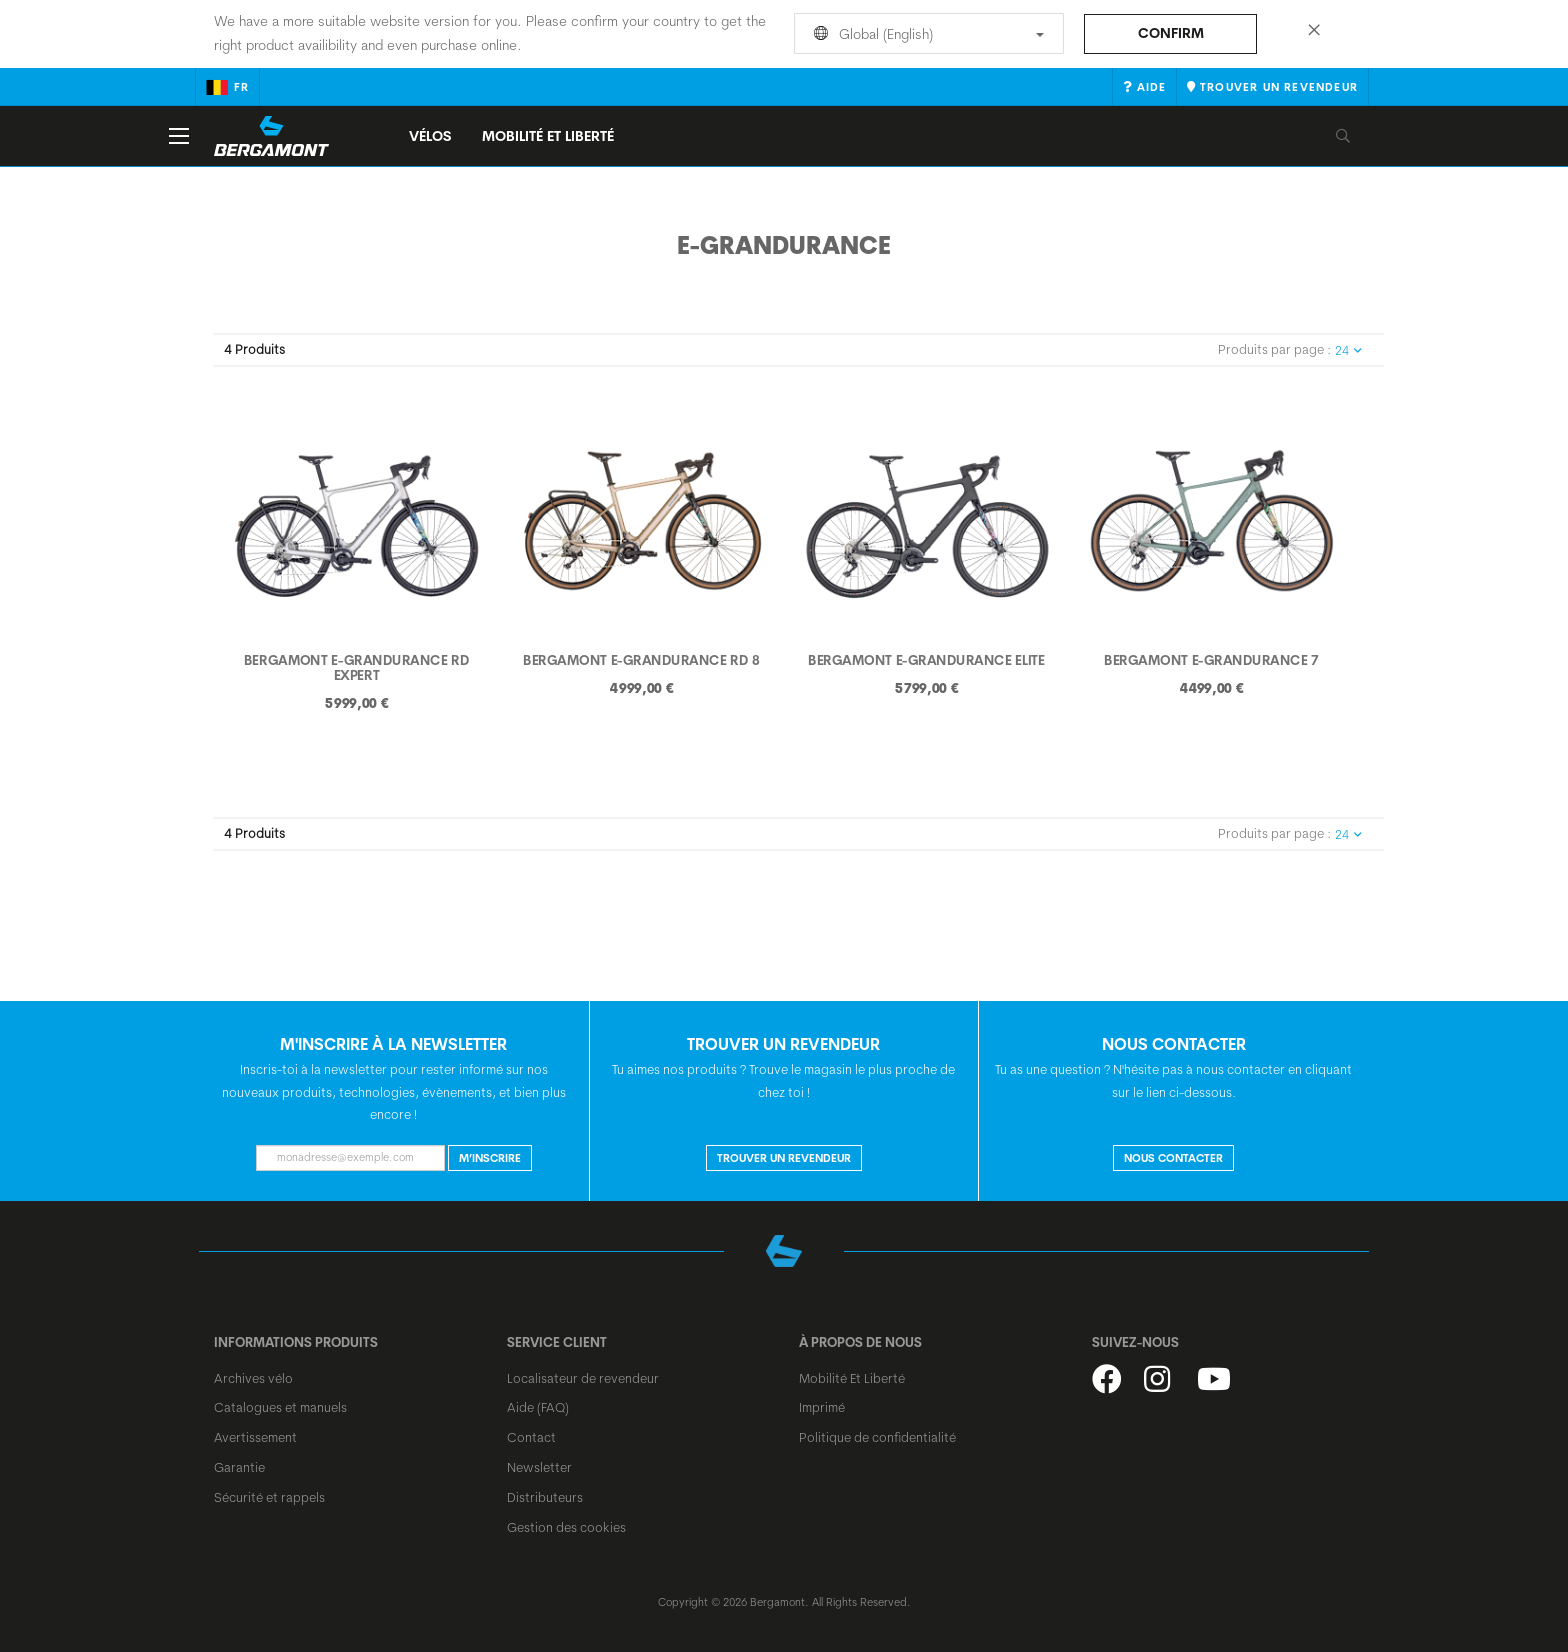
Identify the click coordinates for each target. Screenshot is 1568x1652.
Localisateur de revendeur (583, 1378)
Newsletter (539, 1467)
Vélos (430, 136)
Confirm (1171, 33)
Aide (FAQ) (538, 1407)
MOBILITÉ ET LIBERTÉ (548, 136)
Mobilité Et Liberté (852, 1378)
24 (1348, 350)
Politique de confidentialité (877, 1437)
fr (227, 87)
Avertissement (255, 1437)
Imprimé (822, 1407)
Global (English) (925, 34)
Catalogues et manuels (280, 1407)
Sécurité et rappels (269, 1497)
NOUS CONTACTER (1173, 1158)
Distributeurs (545, 1497)
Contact (531, 1437)
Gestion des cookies (566, 1527)
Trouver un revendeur (784, 1158)
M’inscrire (490, 1158)
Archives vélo (253, 1378)
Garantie (239, 1467)
